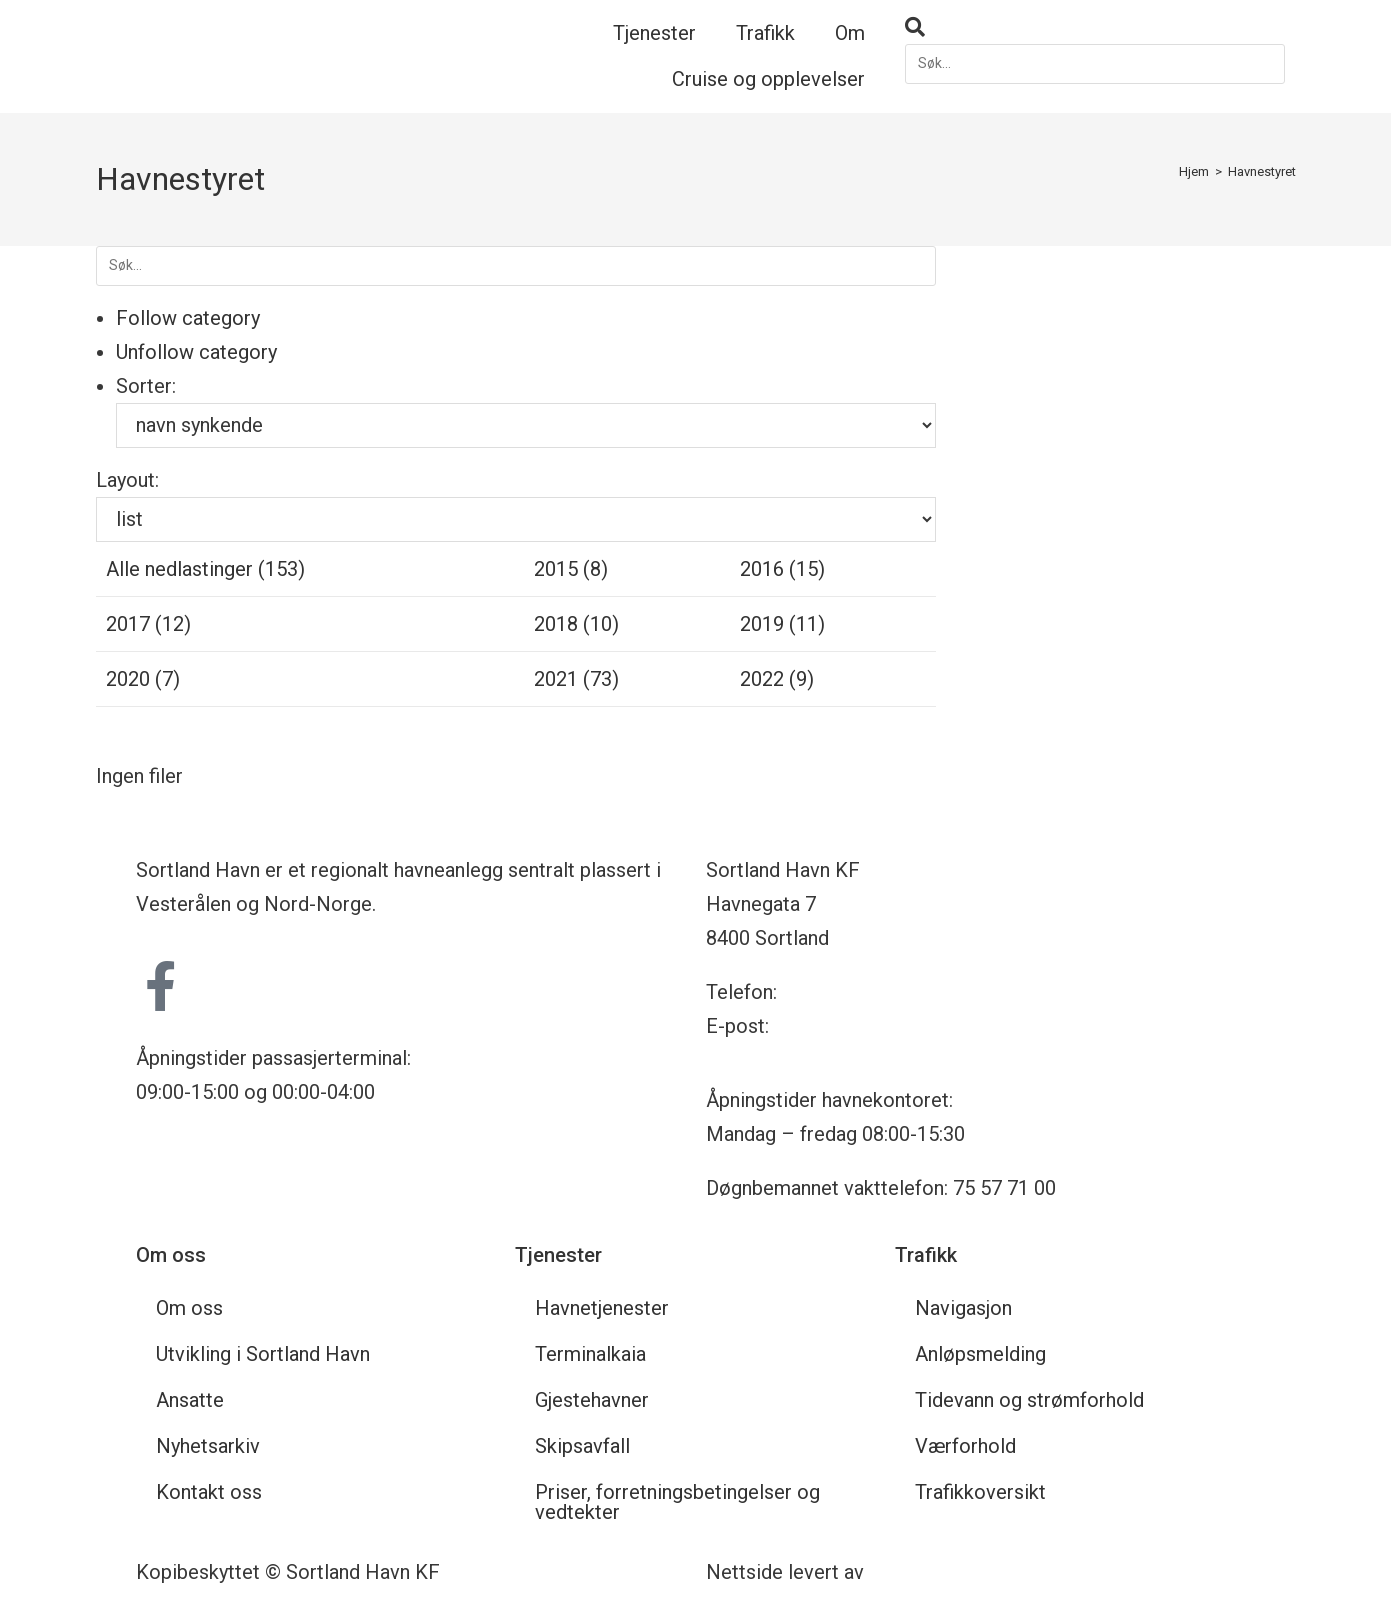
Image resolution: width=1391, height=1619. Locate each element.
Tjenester (654, 33)
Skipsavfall (582, 1446)
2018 (576, 624)
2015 (571, 569)
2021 (576, 679)
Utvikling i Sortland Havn (263, 1354)
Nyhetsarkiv (208, 1446)
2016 (782, 569)
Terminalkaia (590, 1354)
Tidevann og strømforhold (1029, 1400)
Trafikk (765, 33)
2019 (782, 624)
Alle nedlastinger (205, 569)
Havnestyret (1262, 171)
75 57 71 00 (833, 992)
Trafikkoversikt (980, 1492)
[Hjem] (1194, 171)
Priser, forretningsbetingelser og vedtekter (677, 1502)
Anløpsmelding (980, 1354)
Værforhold (965, 1446)
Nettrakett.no (928, 1572)
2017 (148, 624)
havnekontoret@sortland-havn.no (919, 1026)
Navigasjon (963, 1308)
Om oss (189, 1308)
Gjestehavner (592, 1400)
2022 (777, 679)
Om (850, 33)
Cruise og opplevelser (768, 79)
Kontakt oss (209, 1492)
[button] (1095, 27)
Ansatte (190, 1400)
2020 (143, 679)
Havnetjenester (602, 1308)
